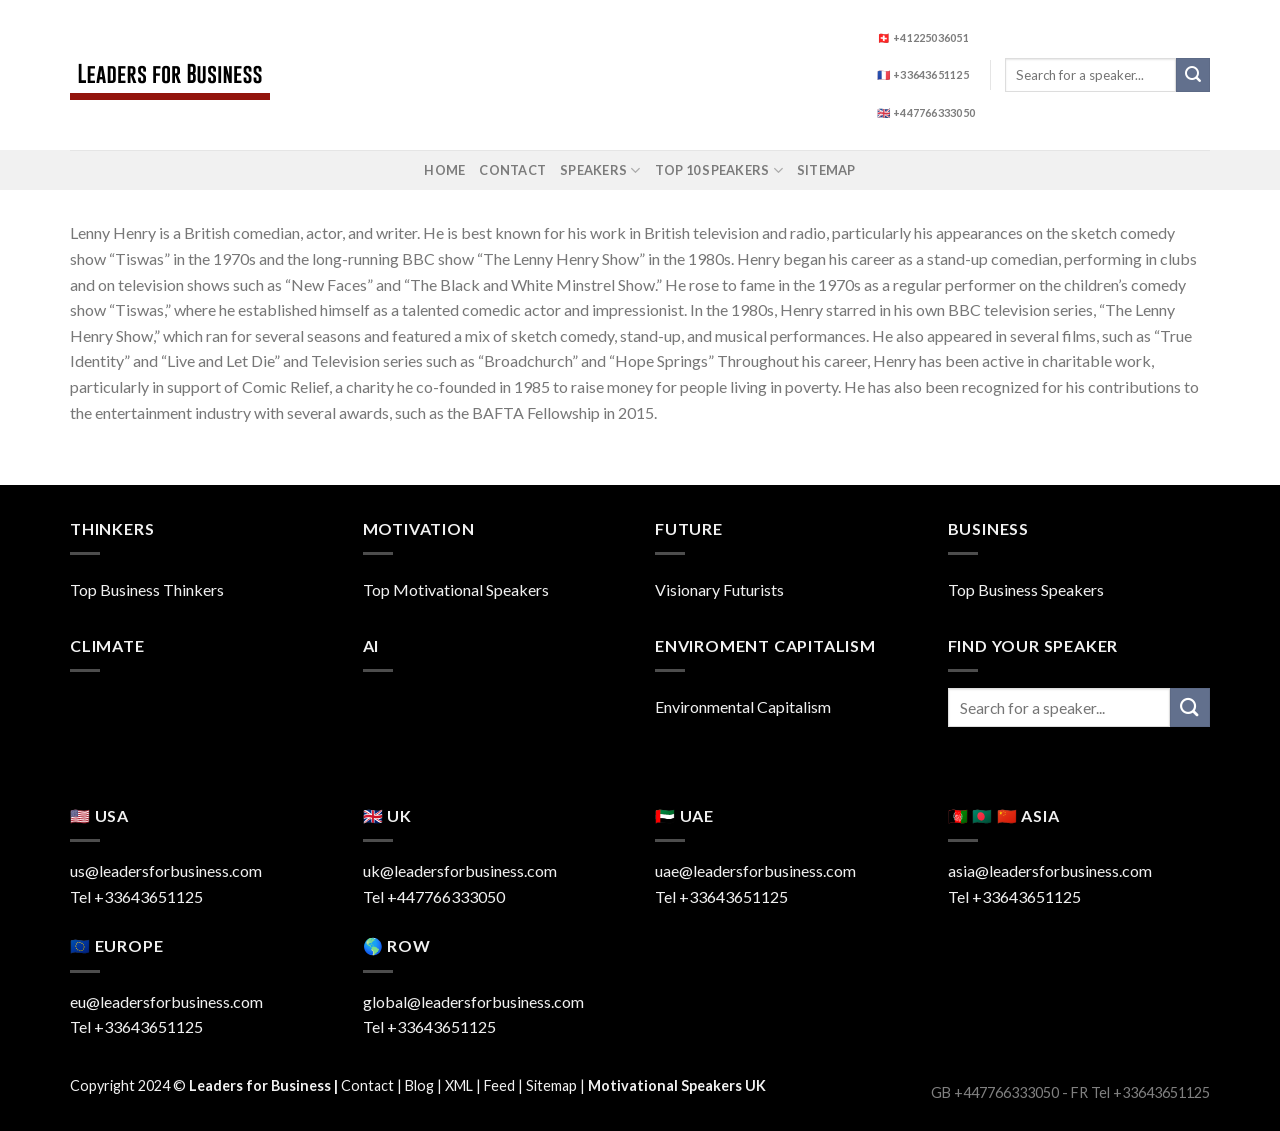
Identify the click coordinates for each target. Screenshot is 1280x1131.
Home (444, 170)
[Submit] (1193, 75)
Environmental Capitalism (743, 706)
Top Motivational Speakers (456, 589)
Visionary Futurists (719, 589)
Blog (419, 1085)
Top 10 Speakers (719, 170)
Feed (499, 1085)
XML (459, 1085)
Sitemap (826, 170)
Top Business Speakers (1026, 589)
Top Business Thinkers (147, 589)
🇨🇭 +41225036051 (923, 37)
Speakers (600, 170)
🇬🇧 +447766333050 (926, 112)
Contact (512, 170)
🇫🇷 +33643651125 (923, 74)
